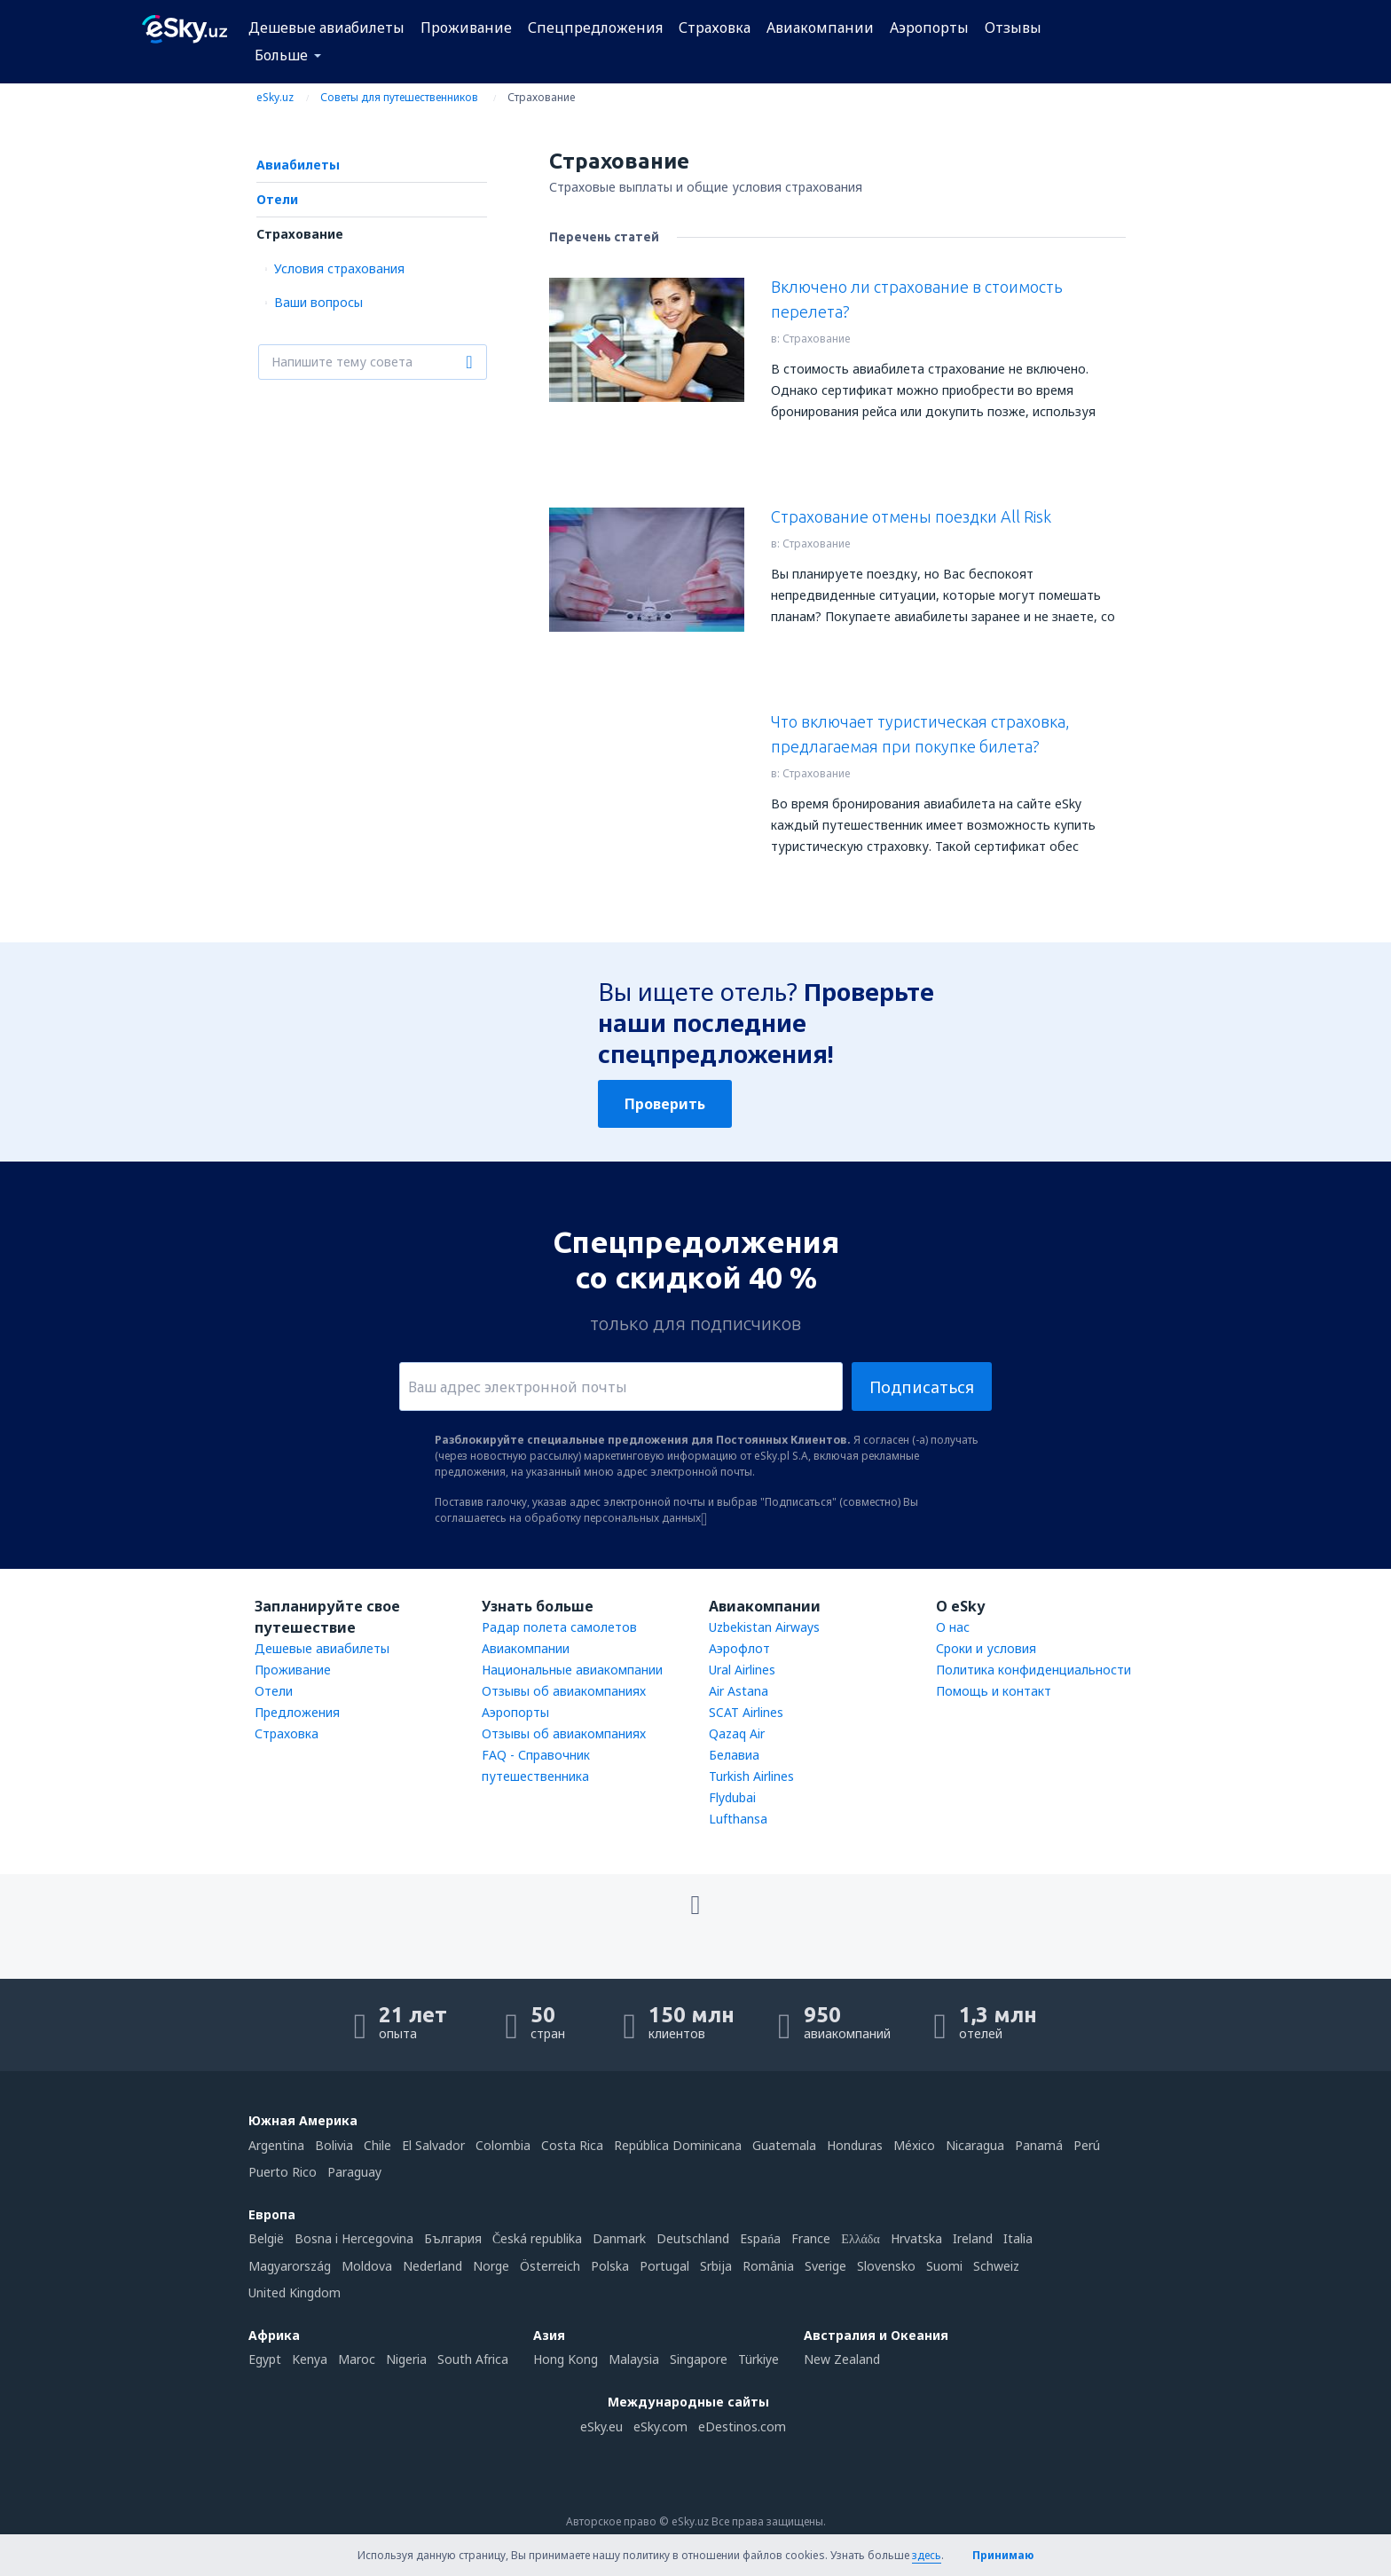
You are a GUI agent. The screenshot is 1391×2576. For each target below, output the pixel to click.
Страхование (299, 233)
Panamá (1039, 2145)
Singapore (698, 2359)
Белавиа (734, 1754)
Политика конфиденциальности (1033, 1669)
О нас (953, 1627)
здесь (926, 2555)
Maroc (356, 2359)
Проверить (665, 1104)
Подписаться (921, 1387)
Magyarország (289, 2265)
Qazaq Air (737, 1733)
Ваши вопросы (318, 302)
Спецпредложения (595, 27)
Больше (281, 55)
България (453, 2238)
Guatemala (784, 2145)
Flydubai (732, 1797)
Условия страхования (339, 268)
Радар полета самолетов (559, 1627)
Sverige (825, 2265)
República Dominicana (678, 2145)
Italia (1018, 2238)
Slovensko (886, 2265)
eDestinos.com (742, 2426)
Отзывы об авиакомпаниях (564, 1690)
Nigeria (406, 2359)
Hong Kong (565, 2359)
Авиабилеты (298, 164)
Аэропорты (929, 27)
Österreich (550, 2265)
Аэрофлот (739, 1648)
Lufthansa (738, 1818)
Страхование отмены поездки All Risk (911, 516)
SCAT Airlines (746, 1712)
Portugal (664, 2265)
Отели (277, 199)
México (914, 2145)
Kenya (309, 2359)
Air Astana (738, 1690)
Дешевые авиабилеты (326, 27)
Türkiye (758, 2359)
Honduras (855, 2145)
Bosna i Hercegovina (354, 2238)
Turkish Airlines (751, 1776)
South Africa (472, 2359)
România (768, 2265)
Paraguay (354, 2171)
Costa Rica (572, 2145)
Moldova (367, 2265)
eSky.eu (601, 2426)
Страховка (715, 27)
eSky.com (660, 2426)
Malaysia (634, 2359)
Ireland (973, 2238)
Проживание (466, 27)
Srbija (716, 2265)
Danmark (619, 2238)
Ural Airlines (742, 1669)
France (810, 2238)
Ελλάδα (860, 2238)
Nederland (432, 2265)
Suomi (944, 2265)
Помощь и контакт (993, 1690)
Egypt (264, 2359)
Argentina (276, 2145)
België (266, 2238)
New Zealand (842, 2359)
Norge (491, 2265)
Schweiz (996, 2265)
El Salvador (433, 2145)
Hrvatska (916, 2238)
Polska (610, 2265)
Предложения (297, 1712)
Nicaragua (975, 2145)
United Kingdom (294, 2292)
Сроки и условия (986, 1648)
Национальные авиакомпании (572, 1669)
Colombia (502, 2145)
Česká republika (537, 2238)
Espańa (760, 2238)
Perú (1086, 2145)
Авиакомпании (820, 27)
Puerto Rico (282, 2171)
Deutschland (692, 2238)
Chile (377, 2145)
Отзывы (1013, 27)
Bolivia (334, 2145)
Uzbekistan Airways (764, 1627)
